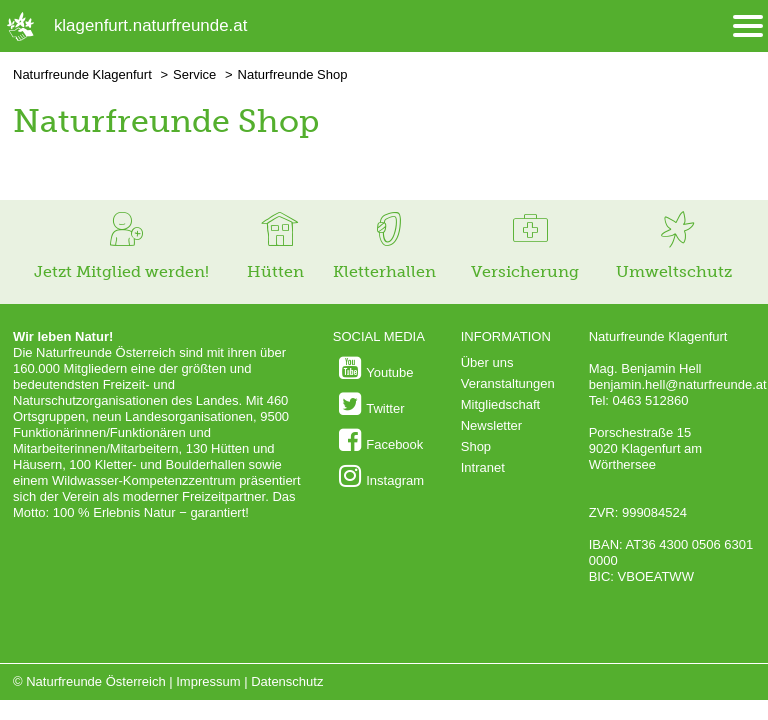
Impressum (208, 681)
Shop (476, 446)
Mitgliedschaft (500, 404)
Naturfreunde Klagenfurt (82, 74)
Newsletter (491, 425)
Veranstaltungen (508, 383)
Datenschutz (287, 681)
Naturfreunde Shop (293, 74)
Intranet (483, 467)
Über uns (487, 362)
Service (194, 74)
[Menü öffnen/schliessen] (748, 26)
